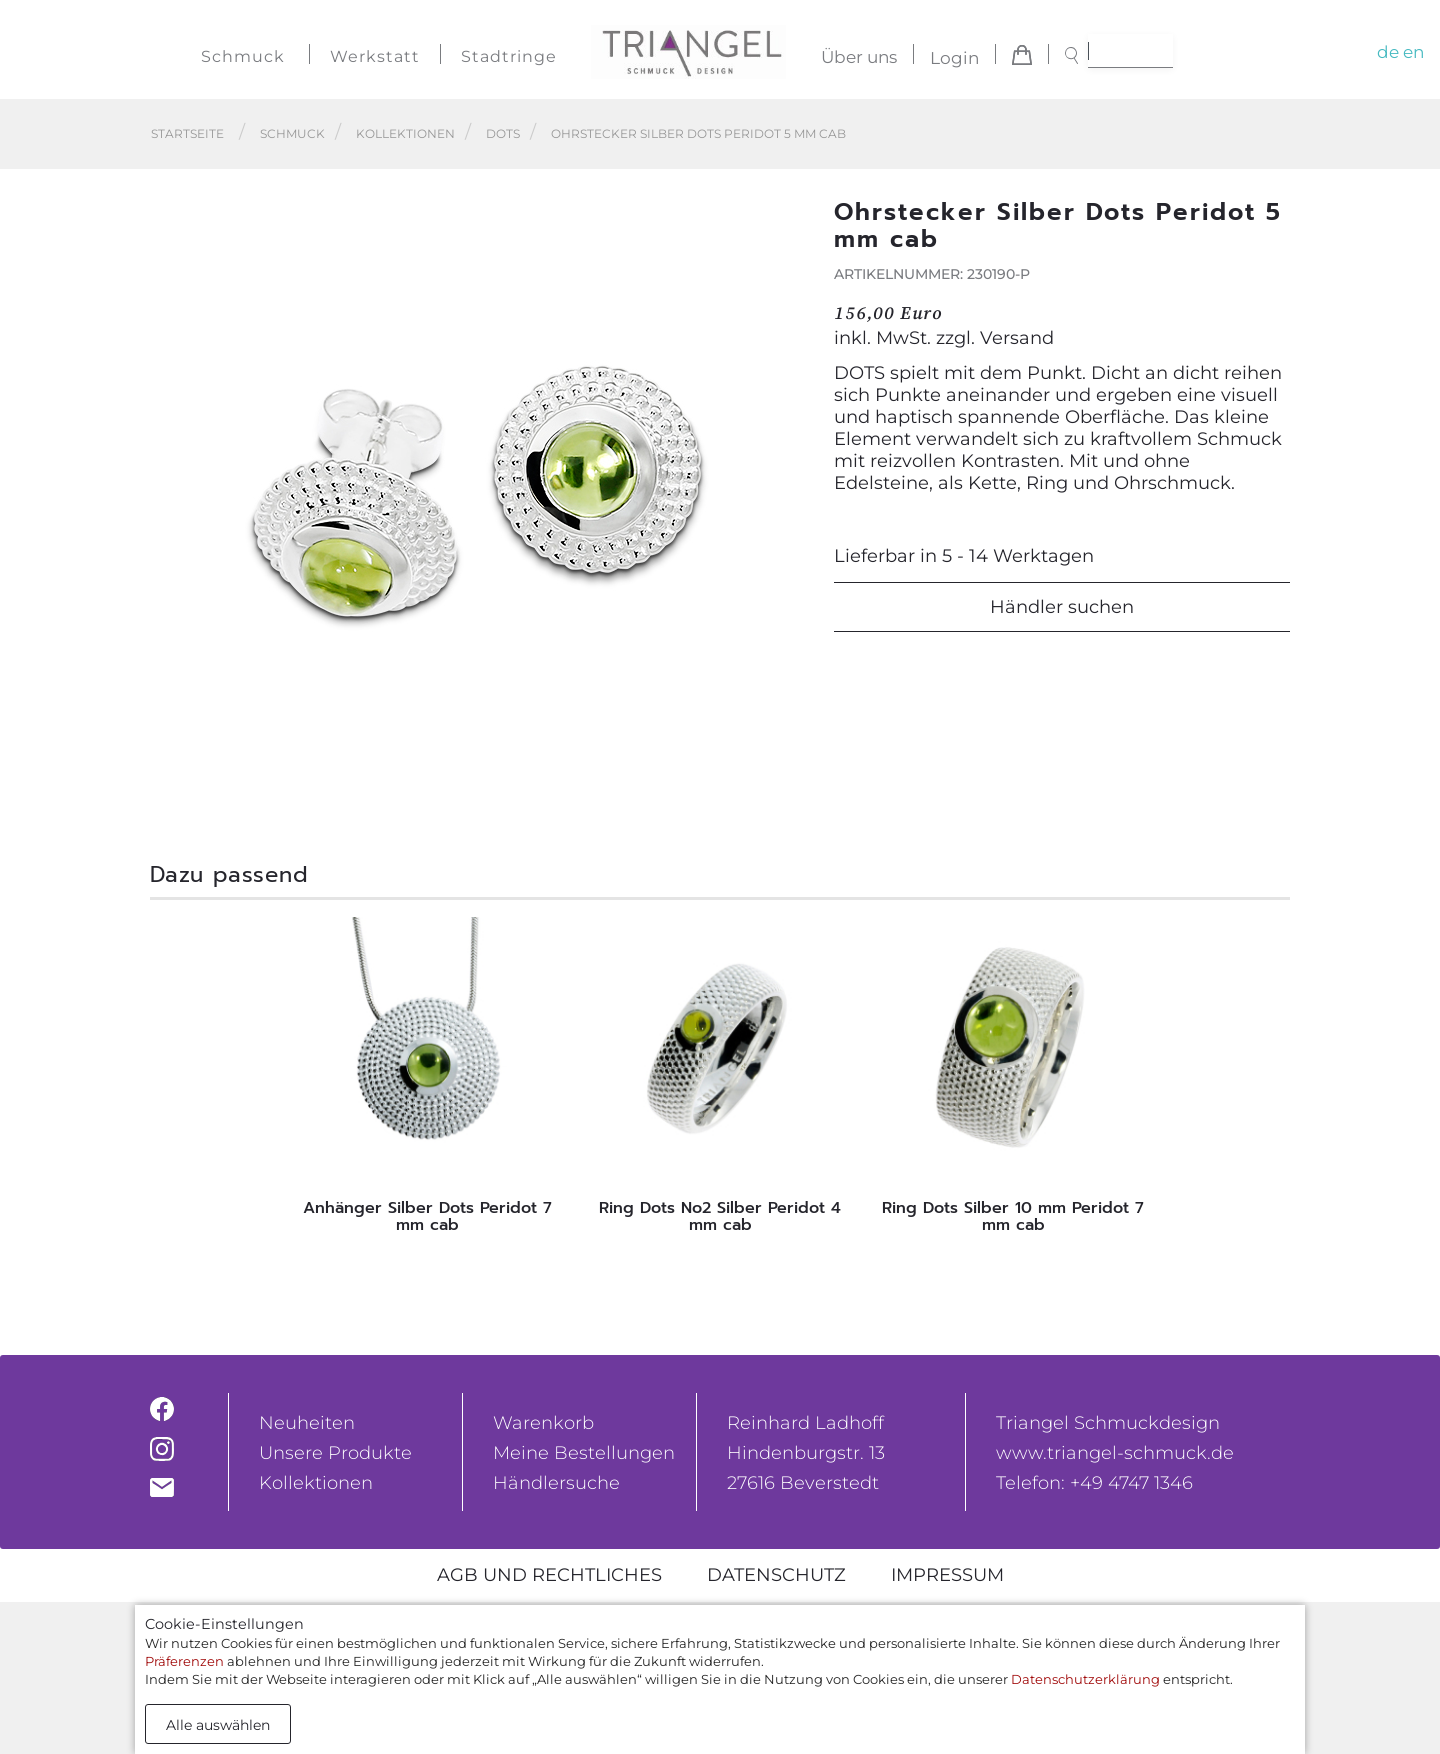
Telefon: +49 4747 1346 (1094, 1483)
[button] (781, 496)
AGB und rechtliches (549, 1575)
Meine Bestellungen (584, 1453)
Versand (1017, 338)
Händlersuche (556, 1483)
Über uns (859, 58)
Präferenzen (184, 1661)
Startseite (187, 133)
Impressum (947, 1575)
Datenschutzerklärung (1085, 1679)
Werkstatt (375, 56)
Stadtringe (509, 56)
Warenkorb (543, 1423)
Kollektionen (405, 133)
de (1388, 52)
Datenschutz (776, 1575)
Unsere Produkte (335, 1453)
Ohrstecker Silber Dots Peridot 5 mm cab (698, 133)
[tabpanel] (427, 1081)
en (1413, 52)
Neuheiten (307, 1423)
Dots (503, 133)
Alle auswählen (218, 1725)
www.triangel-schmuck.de (1115, 1453)
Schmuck (243, 56)
